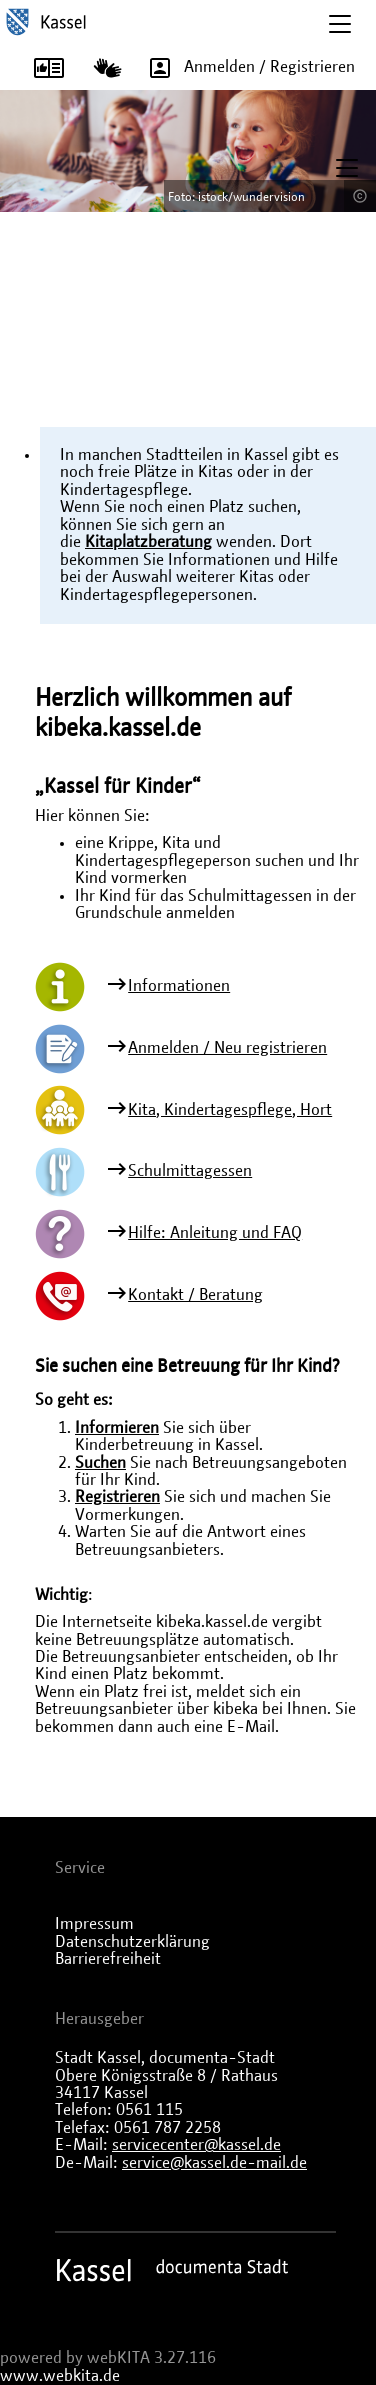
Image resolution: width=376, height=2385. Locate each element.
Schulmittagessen (190, 1171)
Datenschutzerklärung (132, 1942)
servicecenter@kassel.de (196, 2145)
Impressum (94, 1924)
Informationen (179, 986)
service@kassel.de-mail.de (214, 2163)
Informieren (117, 1428)
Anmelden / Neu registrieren (227, 1048)
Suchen (100, 1463)
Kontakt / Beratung (195, 1295)
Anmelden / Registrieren (245, 68)
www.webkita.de (60, 2376)
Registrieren (117, 1497)
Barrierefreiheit (108, 1959)
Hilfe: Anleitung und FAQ (215, 1233)
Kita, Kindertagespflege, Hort (230, 1110)
